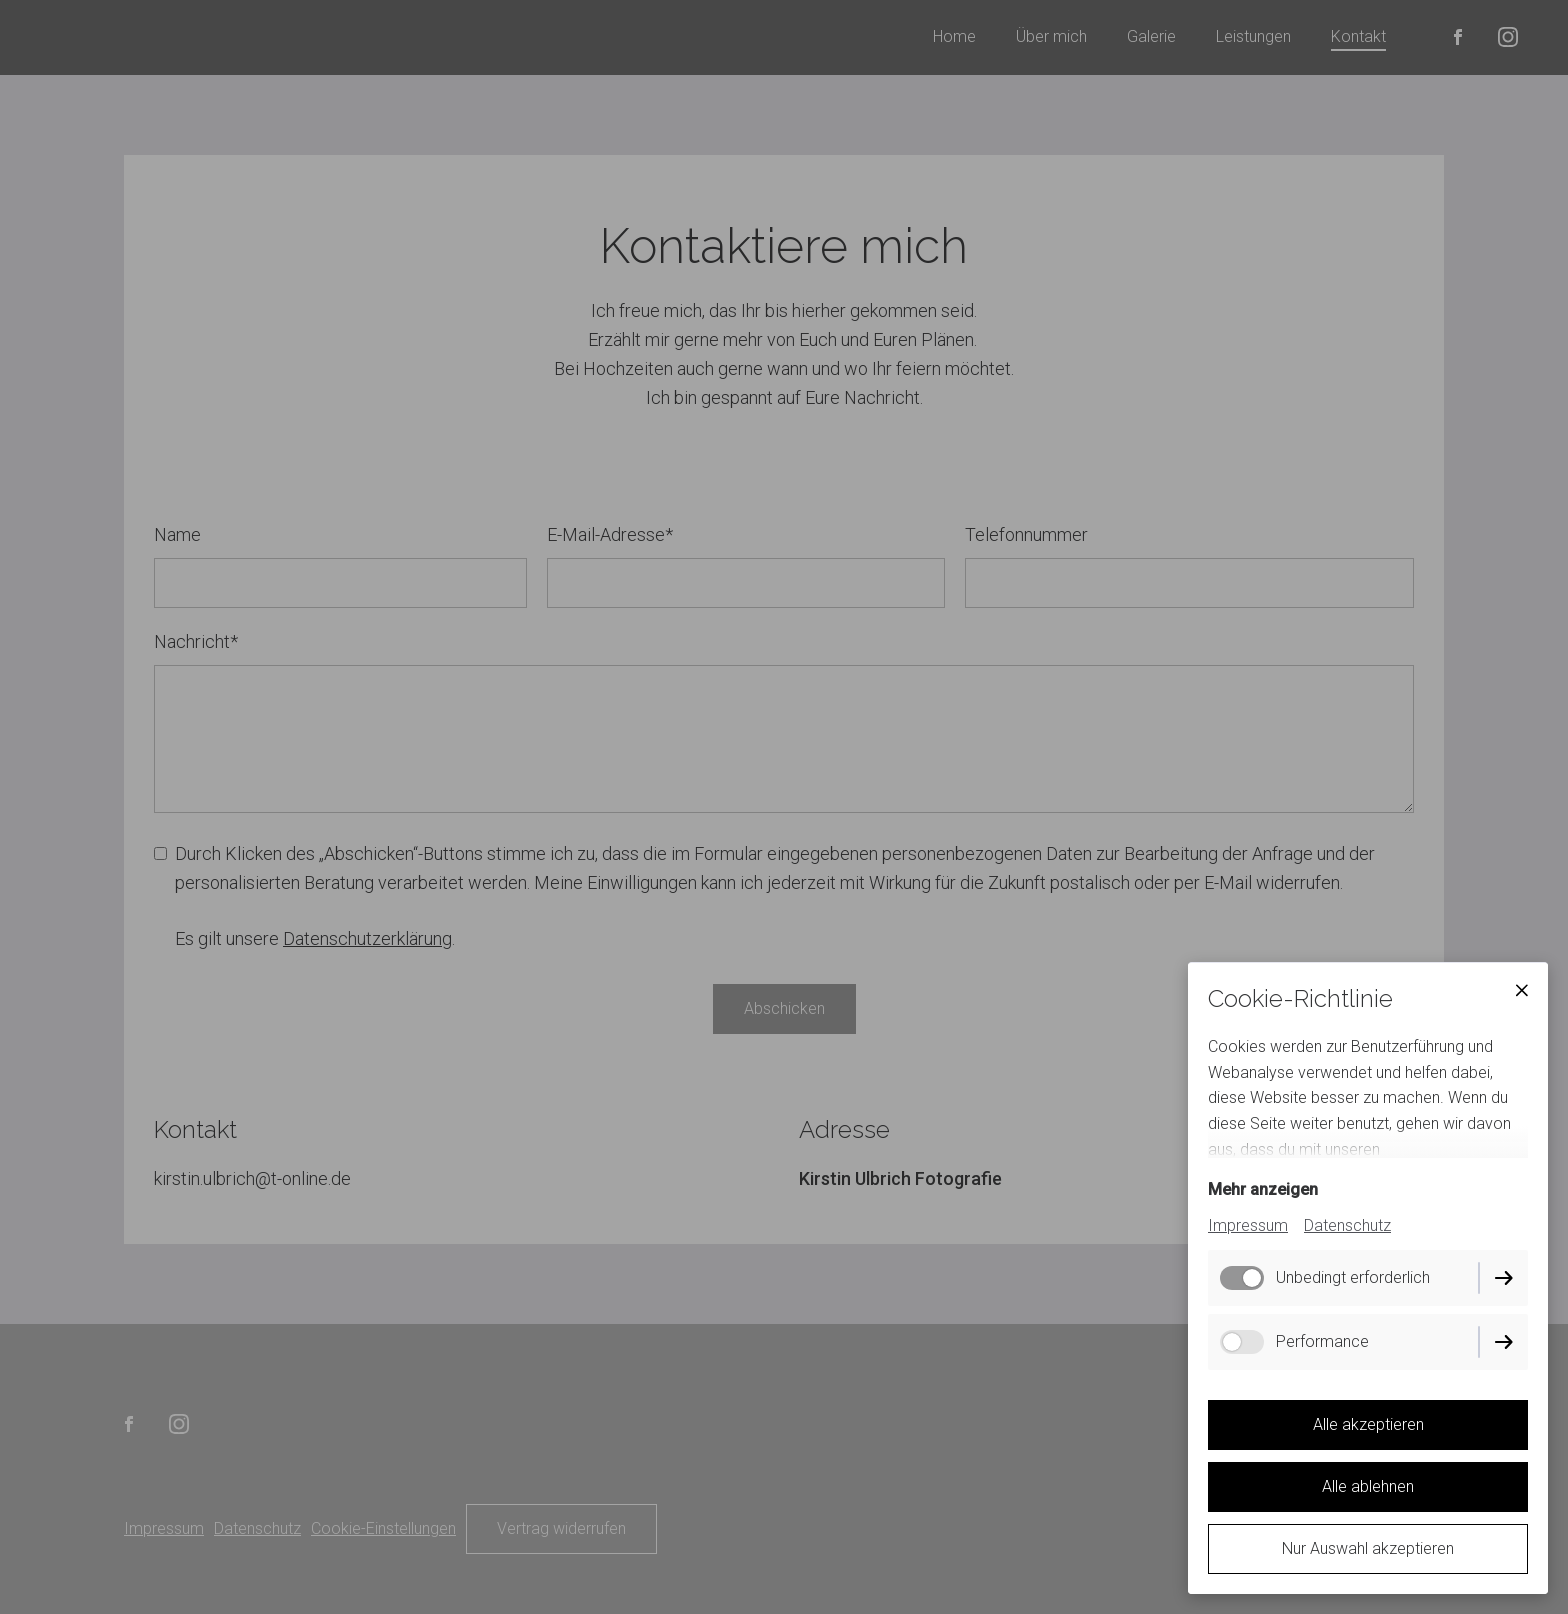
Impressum (1248, 1225)
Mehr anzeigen (1263, 1189)
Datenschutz (1347, 1225)
